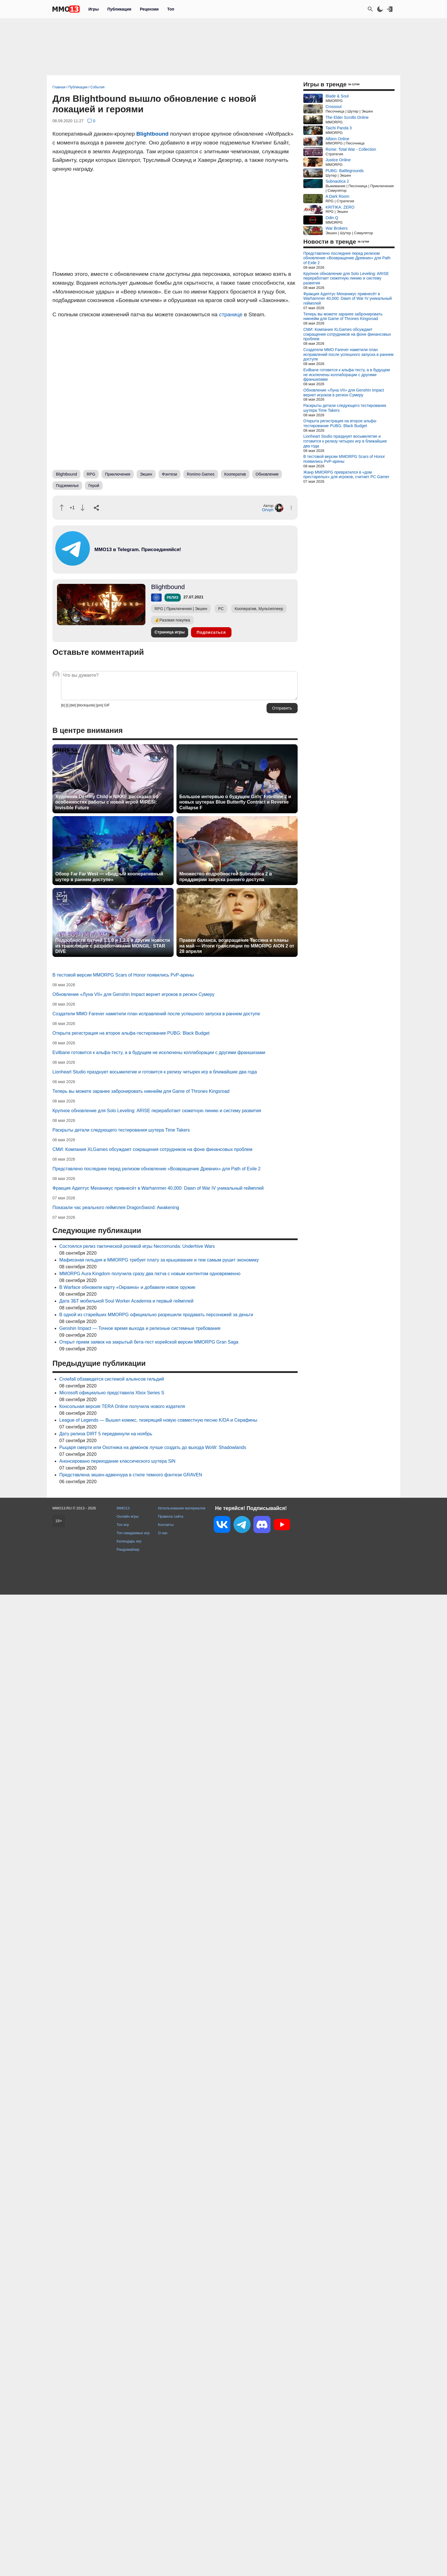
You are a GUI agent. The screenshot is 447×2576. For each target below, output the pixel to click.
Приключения (117, 474)
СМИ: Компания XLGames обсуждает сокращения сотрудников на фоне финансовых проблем (152, 1149)
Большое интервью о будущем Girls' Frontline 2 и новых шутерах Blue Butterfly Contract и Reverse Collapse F (235, 802)
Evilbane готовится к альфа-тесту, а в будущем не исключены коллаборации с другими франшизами (158, 1052)
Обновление (267, 474)
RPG (91, 474)
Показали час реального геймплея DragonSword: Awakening (115, 1207)
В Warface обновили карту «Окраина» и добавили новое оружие (127, 1287)
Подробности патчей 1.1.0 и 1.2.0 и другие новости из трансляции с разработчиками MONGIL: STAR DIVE (112, 945)
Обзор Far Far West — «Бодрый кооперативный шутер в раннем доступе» (109, 876)
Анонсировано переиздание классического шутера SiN (117, 1461)
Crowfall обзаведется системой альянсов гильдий (111, 1379)
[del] (72, 705)
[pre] (99, 705)
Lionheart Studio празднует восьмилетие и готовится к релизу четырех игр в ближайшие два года (154, 1071)
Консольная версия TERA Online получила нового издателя (122, 1406)
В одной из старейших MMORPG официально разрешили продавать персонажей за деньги (156, 1314)
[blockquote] (86, 705)
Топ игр (123, 1525)
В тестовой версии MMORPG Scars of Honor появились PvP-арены (123, 975)
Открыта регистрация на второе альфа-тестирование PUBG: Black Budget (131, 1033)
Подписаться (211, 632)
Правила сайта (170, 1516)
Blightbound (152, 134)
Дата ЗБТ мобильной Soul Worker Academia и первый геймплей (126, 1301)
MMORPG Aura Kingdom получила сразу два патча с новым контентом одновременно (149, 1273)
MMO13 (123, 1508)
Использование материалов (181, 1508)
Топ (170, 9)
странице (230, 314)
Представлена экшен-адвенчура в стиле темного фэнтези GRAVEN (130, 1474)
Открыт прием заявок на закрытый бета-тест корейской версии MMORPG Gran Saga (148, 1342)
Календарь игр (129, 1541)
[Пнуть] (82, 507)
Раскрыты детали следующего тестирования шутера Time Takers (121, 1130)
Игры (93, 9)
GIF (107, 705)
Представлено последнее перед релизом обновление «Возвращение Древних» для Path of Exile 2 (156, 1168)
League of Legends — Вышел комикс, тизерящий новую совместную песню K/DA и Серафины (158, 1420)
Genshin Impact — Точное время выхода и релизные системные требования (139, 1328)
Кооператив (235, 474)
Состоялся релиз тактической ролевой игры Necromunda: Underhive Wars (137, 1246)
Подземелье (67, 485)
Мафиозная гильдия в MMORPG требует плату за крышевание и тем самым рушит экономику (159, 1260)
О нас (163, 1533)
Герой (93, 485)
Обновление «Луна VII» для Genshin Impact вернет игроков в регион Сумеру (133, 994)
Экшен (146, 474)
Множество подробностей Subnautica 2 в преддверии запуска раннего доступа (225, 876)
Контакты (166, 1525)
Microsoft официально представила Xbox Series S (111, 1392)
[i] (67, 705)
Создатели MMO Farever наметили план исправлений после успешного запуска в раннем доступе (156, 1013)
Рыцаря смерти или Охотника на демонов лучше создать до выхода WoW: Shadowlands (152, 1447)
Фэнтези (169, 474)
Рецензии (149, 9)
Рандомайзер (128, 1549)
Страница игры (170, 632)
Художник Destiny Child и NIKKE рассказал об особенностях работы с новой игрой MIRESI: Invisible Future (107, 802)
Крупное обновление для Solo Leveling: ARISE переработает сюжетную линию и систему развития (156, 1110)
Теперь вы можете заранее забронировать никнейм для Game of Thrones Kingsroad (140, 1091)
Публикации (119, 9)
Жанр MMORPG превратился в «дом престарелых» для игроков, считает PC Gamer (346, 474)
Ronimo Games (200, 474)
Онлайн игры (128, 1516)
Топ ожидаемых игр (133, 1533)
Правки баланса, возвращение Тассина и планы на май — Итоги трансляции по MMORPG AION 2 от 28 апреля (236, 945)
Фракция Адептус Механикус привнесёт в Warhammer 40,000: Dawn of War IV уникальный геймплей (158, 1188)
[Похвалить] (61, 507)
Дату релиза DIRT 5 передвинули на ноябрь (105, 1433)
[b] (63, 705)
